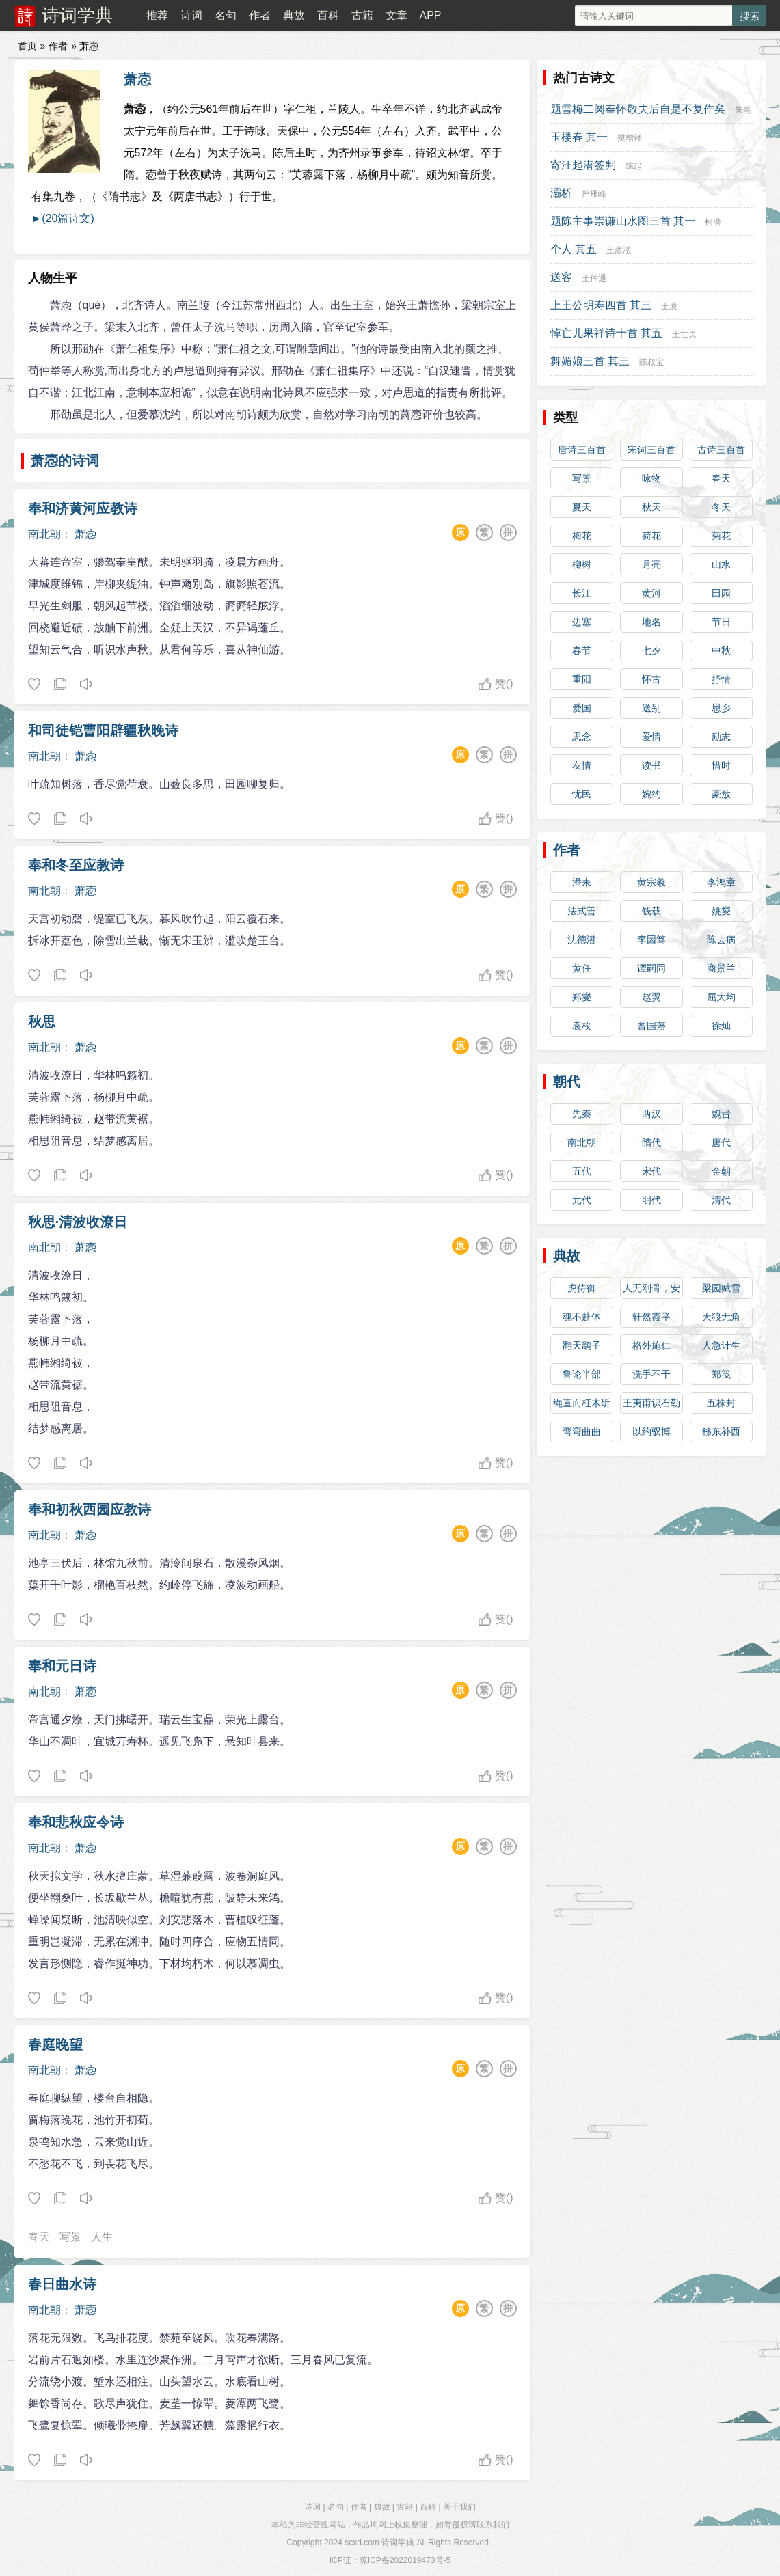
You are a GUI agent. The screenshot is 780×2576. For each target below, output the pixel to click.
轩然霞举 (651, 1316)
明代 (651, 1199)
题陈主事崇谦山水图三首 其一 (622, 221)
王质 (669, 306)
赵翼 (651, 996)
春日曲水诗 (62, 2284)
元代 (581, 1199)
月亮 (651, 564)
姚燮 (721, 910)
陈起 (634, 166)
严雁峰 (594, 194)
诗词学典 (77, 15)
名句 (226, 15)
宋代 (651, 1171)
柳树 (581, 564)
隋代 (651, 1142)
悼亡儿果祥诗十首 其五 (606, 333)
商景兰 (721, 968)
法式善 (581, 910)
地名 (651, 621)
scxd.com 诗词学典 (379, 2542)
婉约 (651, 794)
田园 (721, 593)
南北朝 (44, 534)
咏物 (651, 478)
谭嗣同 (651, 968)
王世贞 (684, 334)
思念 (581, 736)
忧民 (581, 794)
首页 (27, 45)
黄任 (581, 968)
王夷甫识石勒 (651, 1402)
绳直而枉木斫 (581, 1402)
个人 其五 (573, 249)
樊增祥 (629, 138)
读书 (651, 765)
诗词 (191, 15)
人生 (102, 2237)
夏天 (581, 507)
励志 (721, 736)
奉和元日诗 (62, 1665)
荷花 (651, 535)
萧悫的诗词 (65, 460)
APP (430, 15)
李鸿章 (721, 882)
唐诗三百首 (582, 449)
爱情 (651, 736)
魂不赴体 (582, 1316)
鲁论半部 (582, 1374)
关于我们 (459, 2507)
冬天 (721, 507)
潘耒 (581, 882)
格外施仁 (651, 1345)
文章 (396, 15)
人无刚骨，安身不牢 (651, 1291)
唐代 (721, 1142)
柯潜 (713, 222)
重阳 (581, 679)
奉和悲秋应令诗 (76, 1822)
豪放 (721, 794)
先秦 (581, 1113)
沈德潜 (581, 939)
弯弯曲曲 (582, 1431)
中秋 (721, 650)
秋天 (651, 507)
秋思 (41, 1021)
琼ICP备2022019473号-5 (405, 2560)
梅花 (581, 535)
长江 (581, 593)
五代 (581, 1171)
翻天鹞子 (582, 1345)
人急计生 (721, 1345)
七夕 (651, 650)
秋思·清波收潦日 (78, 1221)
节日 (721, 621)
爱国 (581, 707)
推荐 (157, 15)
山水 (721, 564)
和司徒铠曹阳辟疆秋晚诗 (103, 730)
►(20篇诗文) (62, 218)
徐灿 (721, 1025)
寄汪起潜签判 (583, 165)
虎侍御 (581, 1288)
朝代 (566, 1081)
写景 (70, 2237)
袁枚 (581, 1025)
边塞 (581, 621)
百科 (328, 15)
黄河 (651, 593)
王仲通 (594, 278)
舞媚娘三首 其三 (590, 361)
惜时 (721, 765)
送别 (651, 707)
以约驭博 (651, 1431)
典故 (294, 15)
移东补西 (721, 1431)
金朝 (721, 1171)
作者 (260, 15)
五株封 (721, 1402)
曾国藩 (651, 1025)
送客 (561, 277)
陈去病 (721, 939)
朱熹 (743, 110)
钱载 (651, 910)
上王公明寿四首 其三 (600, 305)
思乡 (721, 707)
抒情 (721, 679)
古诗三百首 (721, 449)
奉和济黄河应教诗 (82, 508)
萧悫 (137, 79)
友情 (581, 765)
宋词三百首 (651, 449)
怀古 (651, 679)
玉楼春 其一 (579, 137)
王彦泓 (618, 250)
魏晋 (721, 1113)
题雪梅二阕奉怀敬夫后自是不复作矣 (637, 109)
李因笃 (651, 939)
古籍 (362, 15)
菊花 (721, 535)
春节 (581, 650)
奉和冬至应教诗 (76, 865)
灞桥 (561, 193)
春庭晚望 (55, 2044)
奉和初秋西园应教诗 (89, 1509)
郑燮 (581, 996)
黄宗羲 (651, 882)
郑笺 (721, 1374)
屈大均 (721, 996)
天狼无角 (721, 1316)
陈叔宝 (651, 362)
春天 (39, 2237)
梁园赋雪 (721, 1288)
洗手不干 (651, 1374)
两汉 (651, 1113)
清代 (721, 1199)
